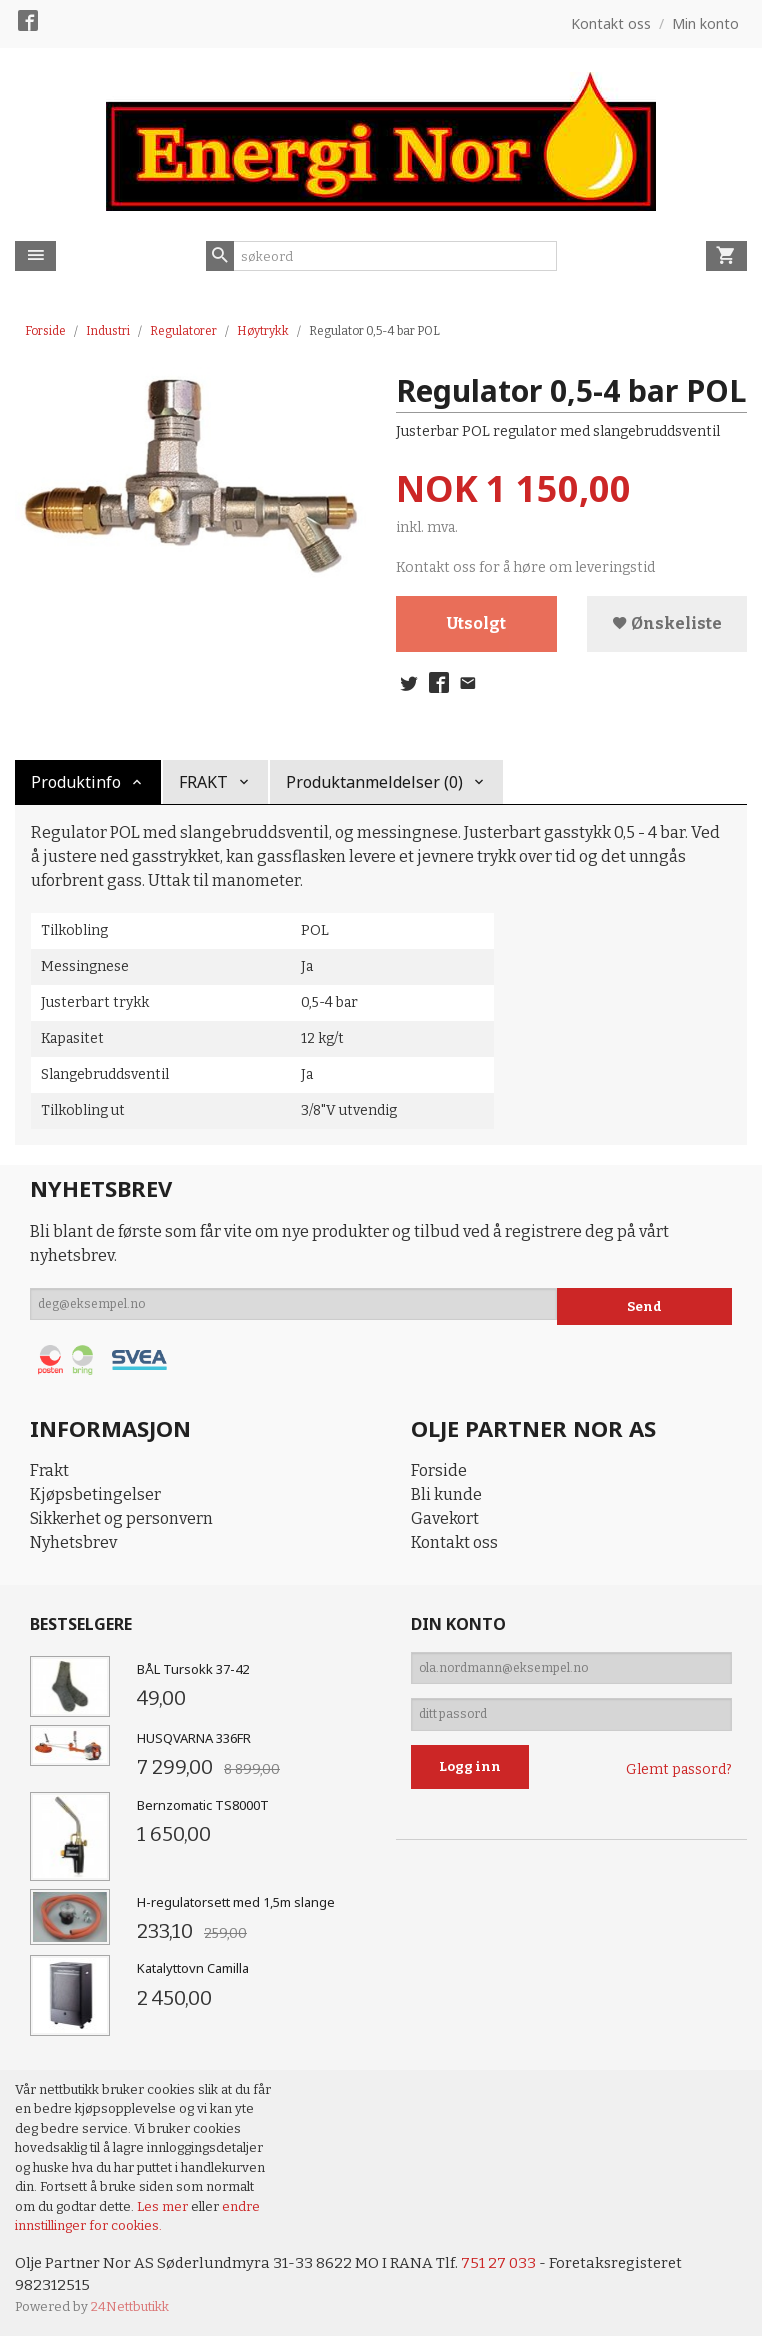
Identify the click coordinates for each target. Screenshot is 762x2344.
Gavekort (445, 1524)
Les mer (164, 2211)
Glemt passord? (679, 1787)
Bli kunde (446, 1500)
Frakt (49, 1476)
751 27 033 (513, 2268)
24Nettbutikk (130, 2314)
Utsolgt (476, 624)
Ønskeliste (667, 624)
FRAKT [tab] (203, 787)
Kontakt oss (454, 1548)
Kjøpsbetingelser (95, 1500)
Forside (45, 331)
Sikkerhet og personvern (121, 1524)
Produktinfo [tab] (76, 787)
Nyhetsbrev (73, 1548)
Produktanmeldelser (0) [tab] (374, 787)
